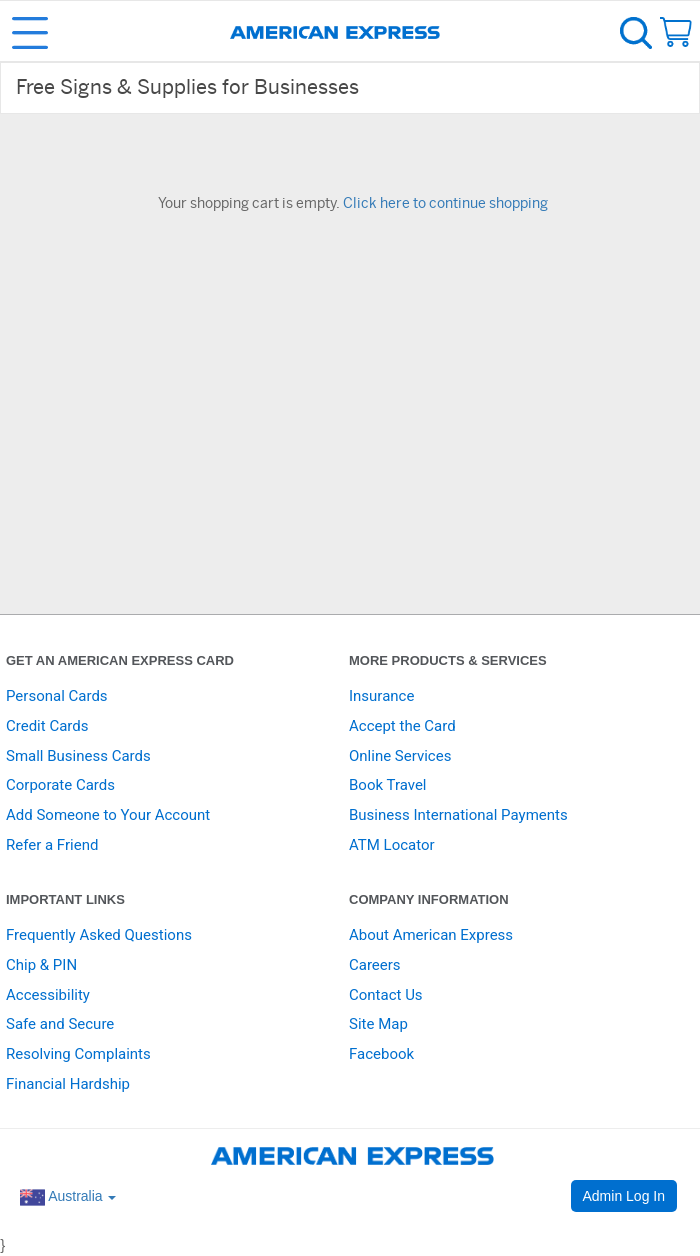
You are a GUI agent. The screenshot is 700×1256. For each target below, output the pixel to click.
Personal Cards (57, 696)
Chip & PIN (41, 965)
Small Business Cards (78, 756)
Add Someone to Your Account (108, 815)
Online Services (400, 756)
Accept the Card (402, 726)
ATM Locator (392, 845)
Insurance (381, 696)
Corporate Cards (60, 785)
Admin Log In (624, 1196)
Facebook (381, 1054)
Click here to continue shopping (445, 204)
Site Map (378, 1024)
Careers (375, 965)
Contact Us (386, 995)
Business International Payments (458, 815)
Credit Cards (47, 726)
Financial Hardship (68, 1084)
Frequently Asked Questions (99, 935)
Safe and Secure (60, 1024)
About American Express (431, 935)
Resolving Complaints (78, 1054)
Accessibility (48, 995)
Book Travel (388, 785)
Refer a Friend (52, 845)
